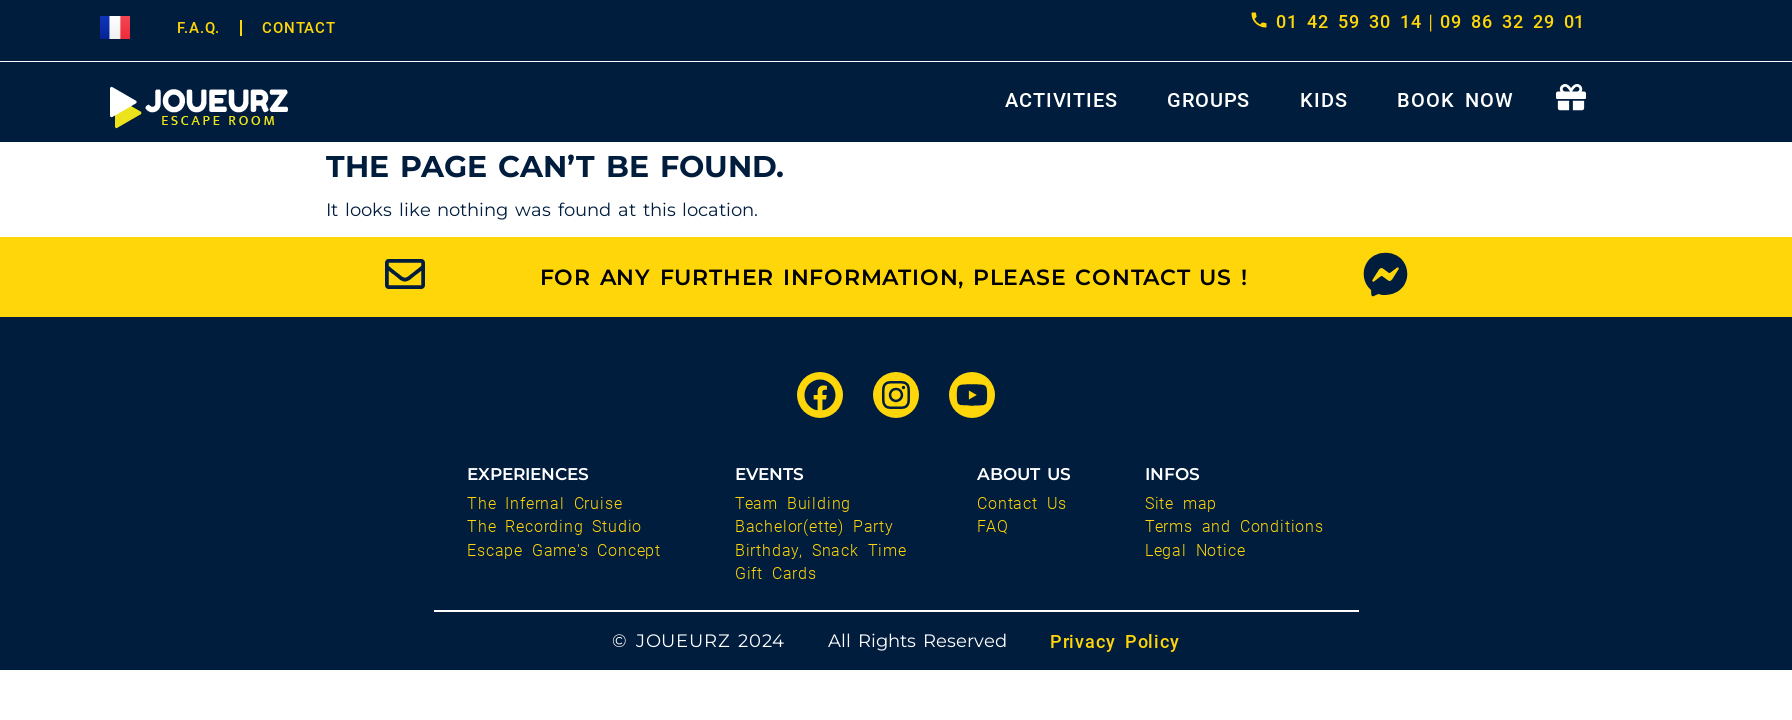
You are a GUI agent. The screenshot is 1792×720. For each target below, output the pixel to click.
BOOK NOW (1455, 100)
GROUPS (1208, 100)
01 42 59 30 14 (1348, 21)
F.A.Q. (198, 28)
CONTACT (299, 28)
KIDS (1323, 100)
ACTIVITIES (1061, 100)
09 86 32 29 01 (1512, 21)
